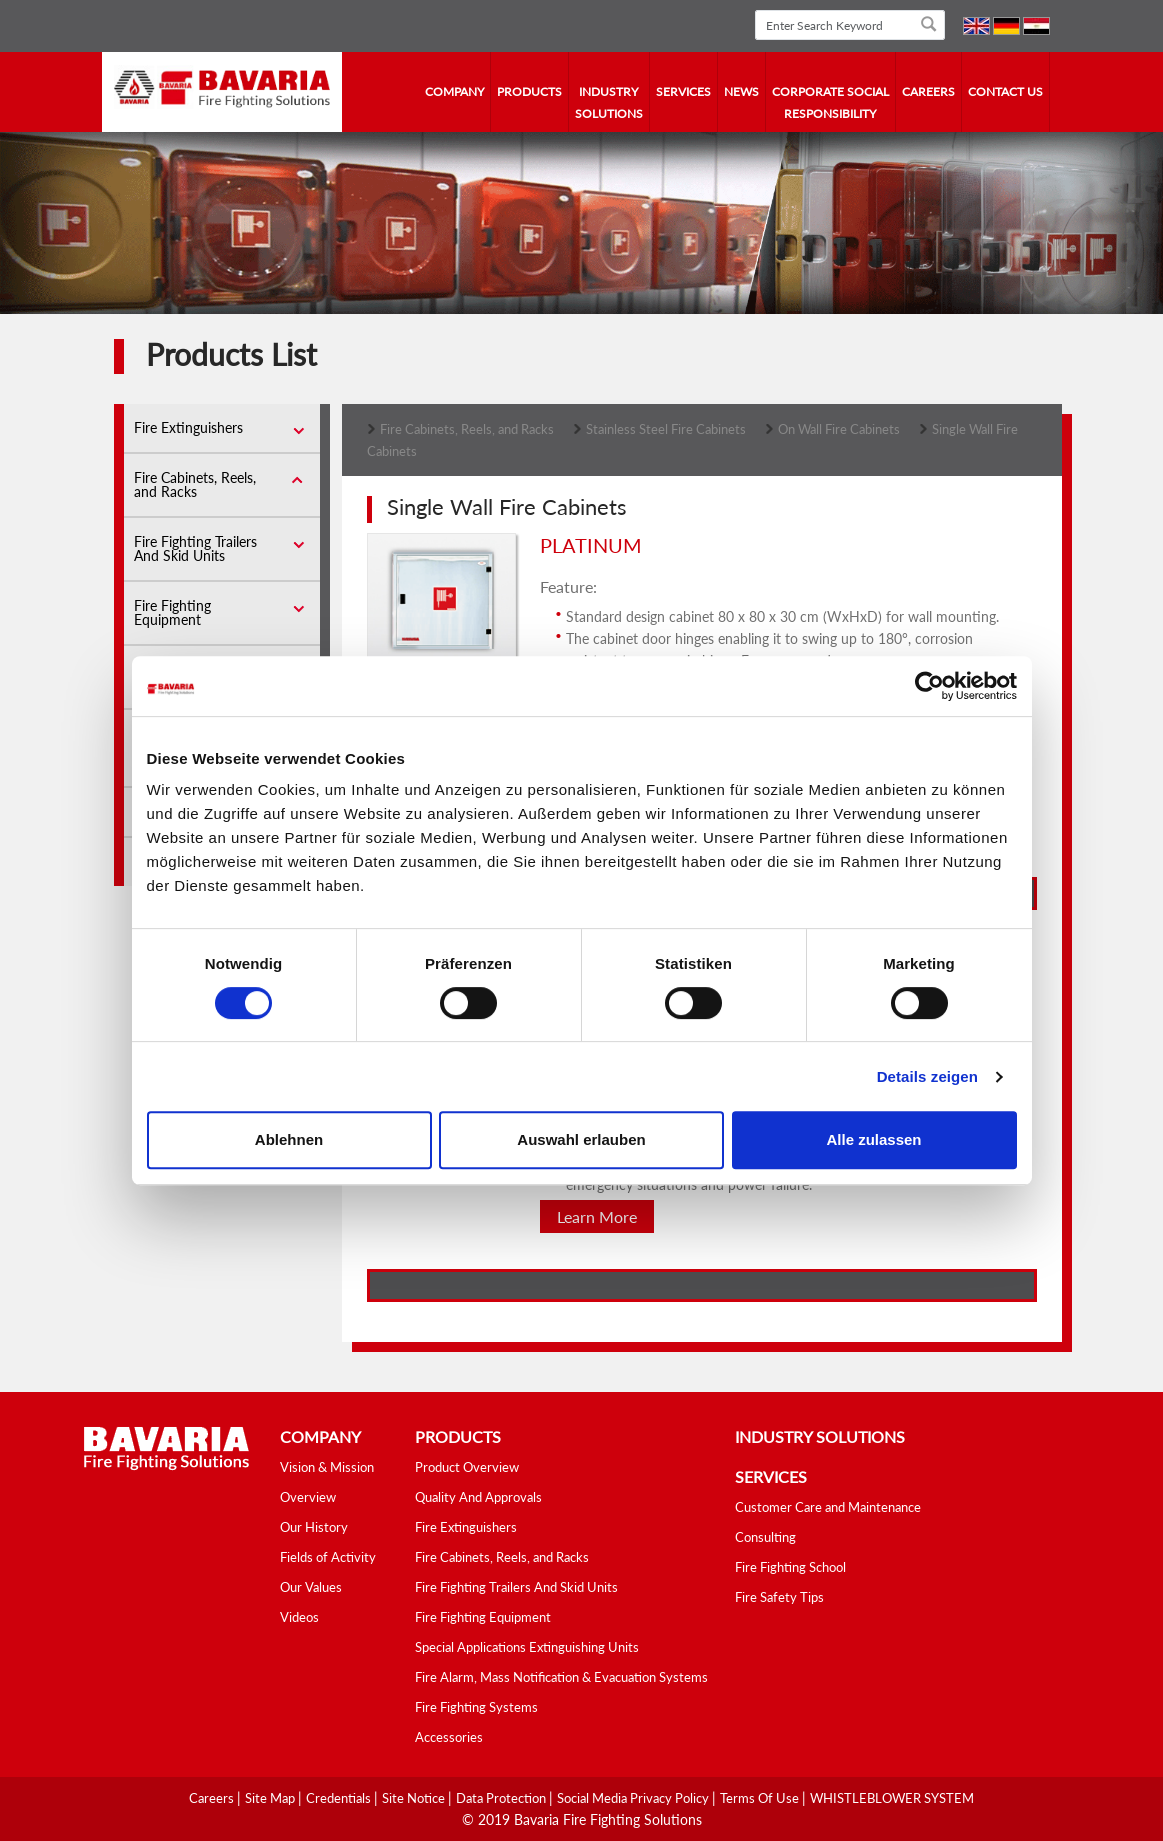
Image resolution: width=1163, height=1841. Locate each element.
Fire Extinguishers (188, 427)
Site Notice (415, 1798)
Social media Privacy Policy (634, 1798)
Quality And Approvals (478, 1497)
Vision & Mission (327, 1467)
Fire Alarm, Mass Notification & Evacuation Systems (561, 1677)
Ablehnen (289, 1139)
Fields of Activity (328, 1557)
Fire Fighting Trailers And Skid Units (195, 548)
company (454, 91)
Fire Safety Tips (779, 1597)
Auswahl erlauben (581, 1139)
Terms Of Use (761, 1798)
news (741, 91)
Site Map (271, 1798)
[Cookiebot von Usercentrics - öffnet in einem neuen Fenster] (929, 686)
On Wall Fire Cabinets (839, 429)
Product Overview (467, 1467)
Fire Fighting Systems (476, 1707)
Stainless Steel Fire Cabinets (666, 429)
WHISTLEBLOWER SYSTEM (892, 1798)
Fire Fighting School (790, 1567)
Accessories (449, 1737)
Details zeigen (927, 1076)
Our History (314, 1527)
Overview (308, 1497)
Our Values (311, 1587)
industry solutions (609, 102)
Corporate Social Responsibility (830, 102)
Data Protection (502, 1798)
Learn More (597, 1216)
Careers (928, 91)
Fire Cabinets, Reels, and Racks (195, 484)
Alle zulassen (873, 1139)
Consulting (765, 1537)
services (683, 91)
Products (529, 91)
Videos (299, 1617)
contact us (1005, 91)
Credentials (340, 1798)
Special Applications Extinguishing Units (527, 1647)
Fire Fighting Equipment (172, 612)
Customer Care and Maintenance (828, 1507)
